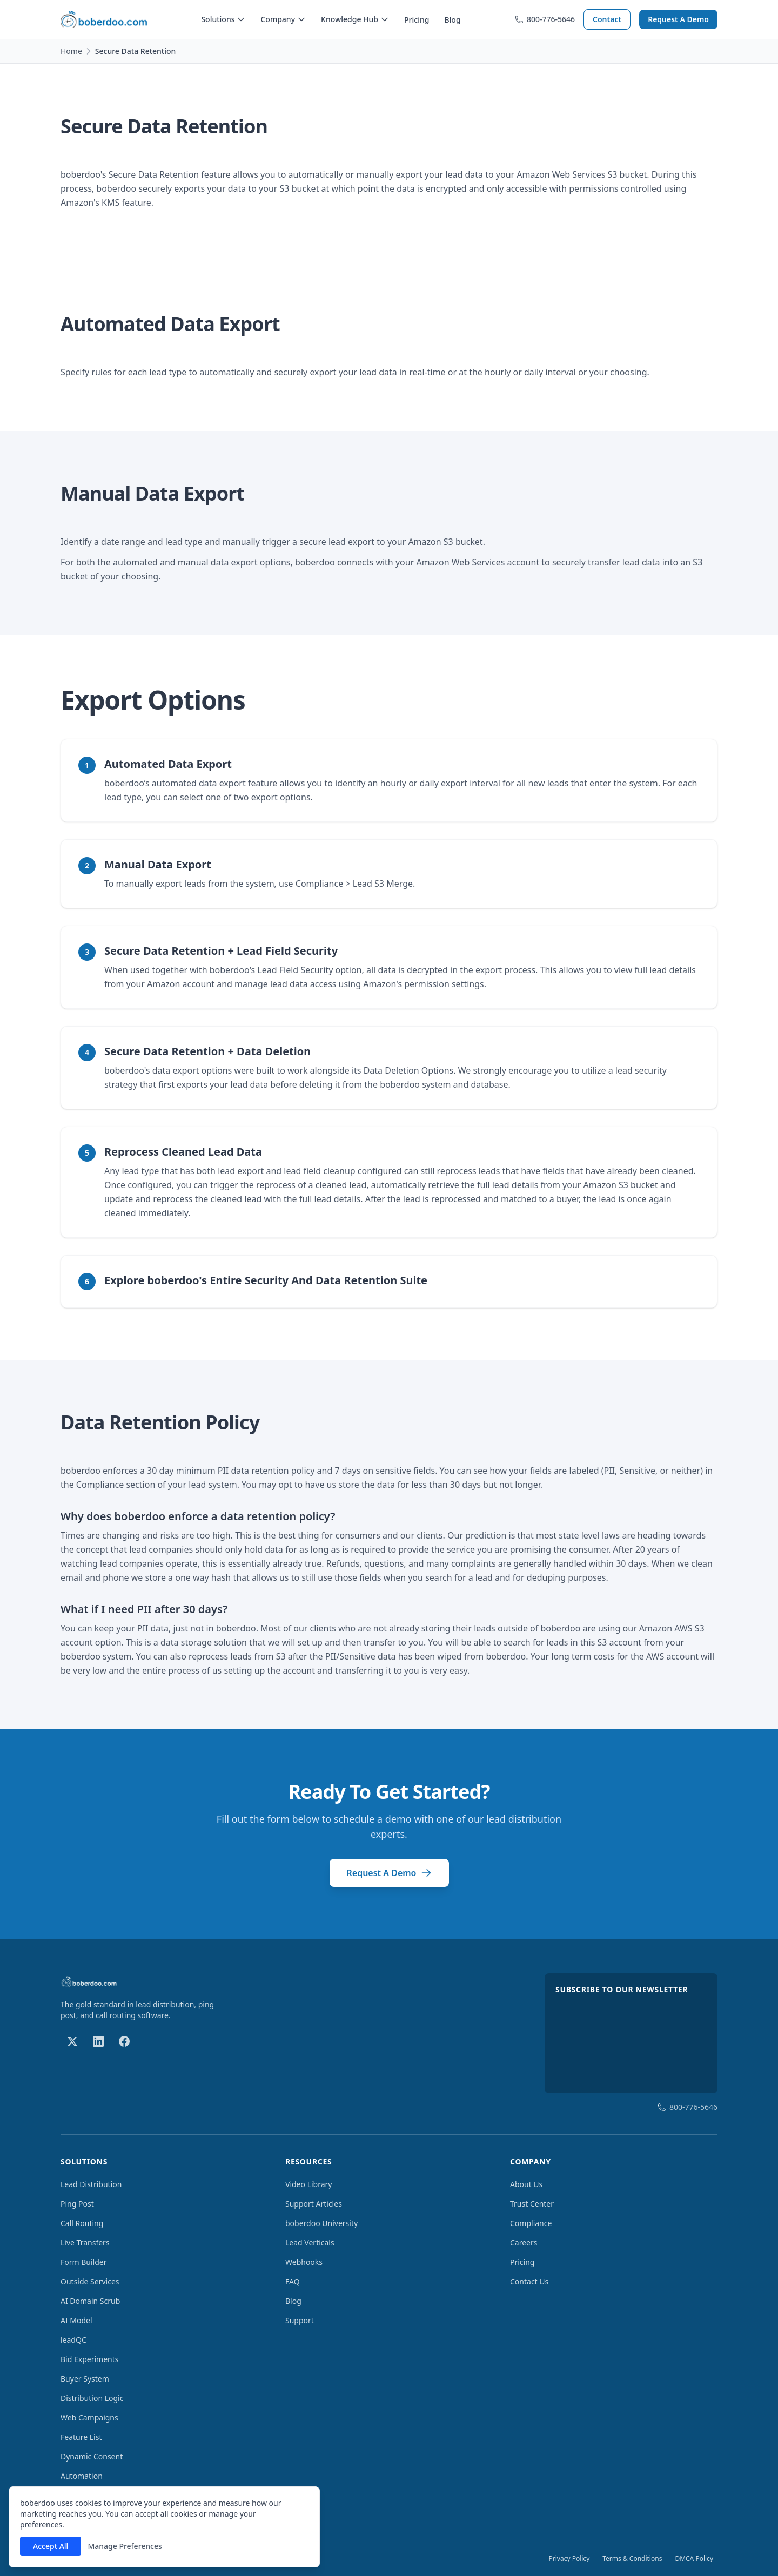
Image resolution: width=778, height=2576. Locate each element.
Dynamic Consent (92, 2456)
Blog (452, 20)
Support (299, 2320)
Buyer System (85, 2378)
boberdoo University (321, 2223)
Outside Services (90, 2281)
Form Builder (84, 2262)
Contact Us (529, 2281)
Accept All (50, 2546)
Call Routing (82, 2223)
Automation (82, 2476)
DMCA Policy (694, 2558)
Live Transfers (85, 2242)
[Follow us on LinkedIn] (98, 2041)
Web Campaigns (89, 2417)
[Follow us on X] (72, 2041)
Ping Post (77, 2204)
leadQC (73, 2340)
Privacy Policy (569, 2558)
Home (71, 51)
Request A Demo (678, 19)
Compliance (531, 2223)
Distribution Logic (92, 2398)
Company (283, 19)
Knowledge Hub (355, 19)
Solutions (223, 19)
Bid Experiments (89, 2359)
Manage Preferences (125, 2546)
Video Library (308, 2184)
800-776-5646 (545, 19)
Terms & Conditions (632, 2558)
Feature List (81, 2437)
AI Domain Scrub (90, 2301)
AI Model (76, 2320)
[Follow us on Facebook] (124, 2041)
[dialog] (164, 2526)
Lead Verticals (309, 2242)
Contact (607, 19)
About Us (526, 2184)
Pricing (416, 20)
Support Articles (313, 2204)
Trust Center (532, 2204)
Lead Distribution (91, 2184)
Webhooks (304, 2262)
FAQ (292, 2281)
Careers (523, 2242)
